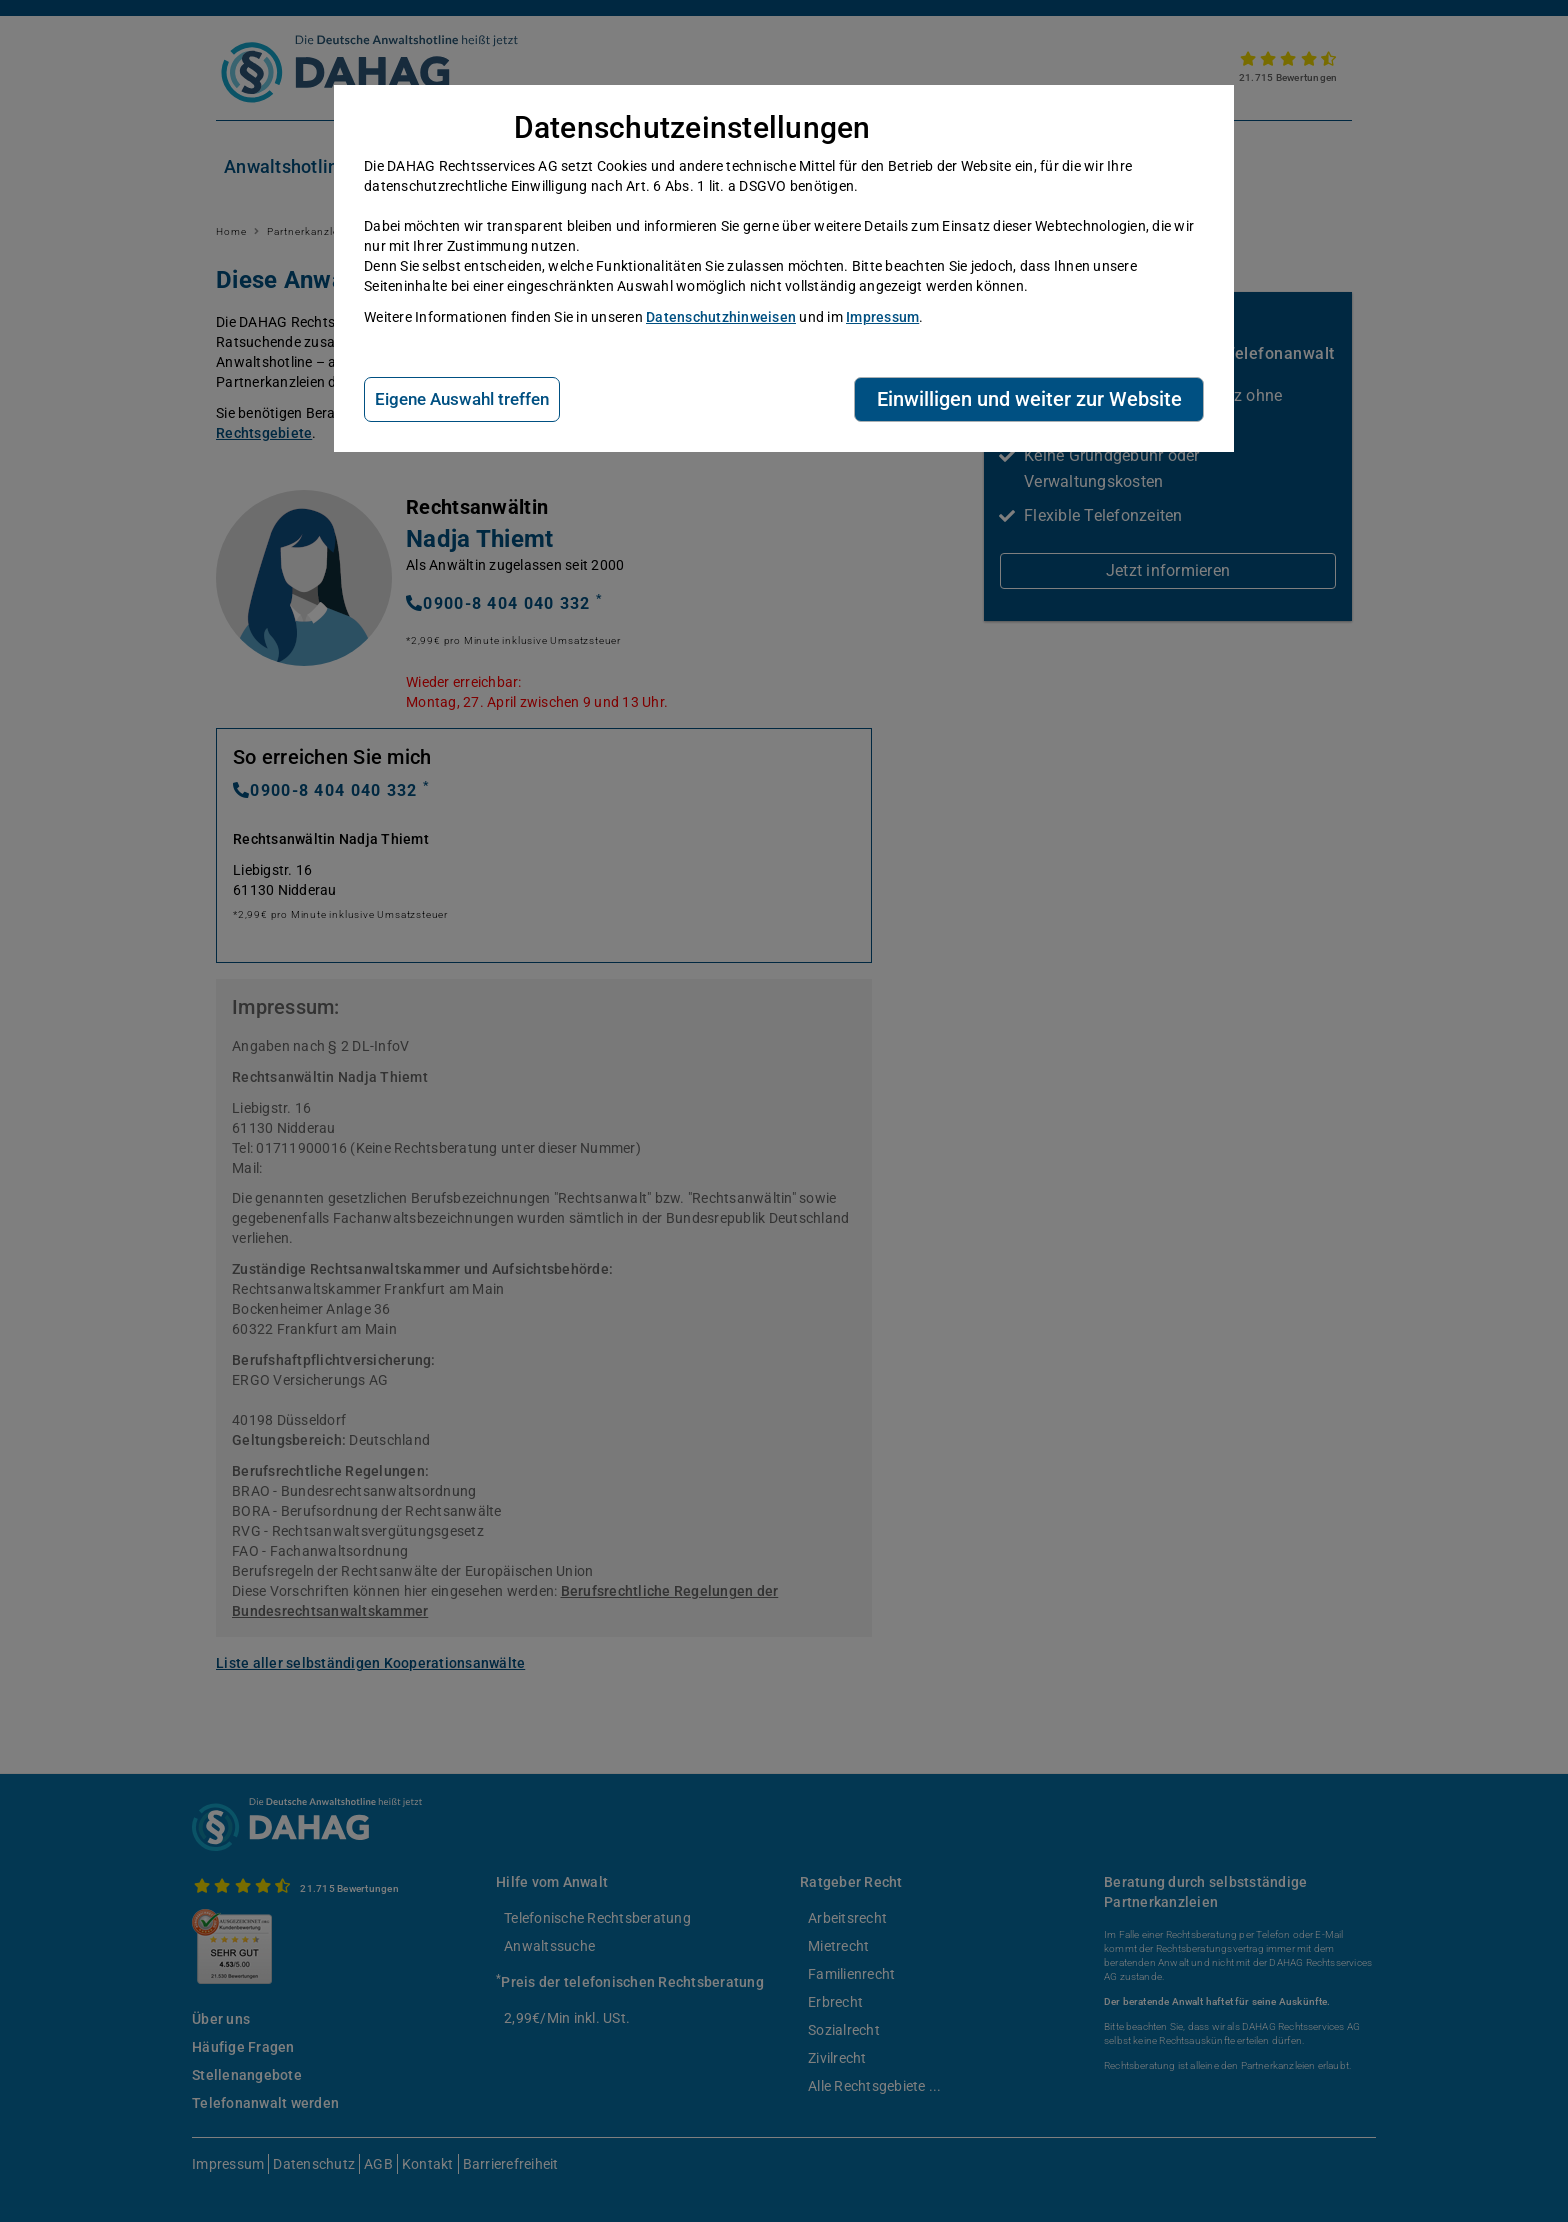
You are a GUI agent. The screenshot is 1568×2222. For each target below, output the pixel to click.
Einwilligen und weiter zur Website (1029, 399)
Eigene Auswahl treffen (462, 399)
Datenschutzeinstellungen (692, 127)
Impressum (882, 317)
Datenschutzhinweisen (721, 317)
